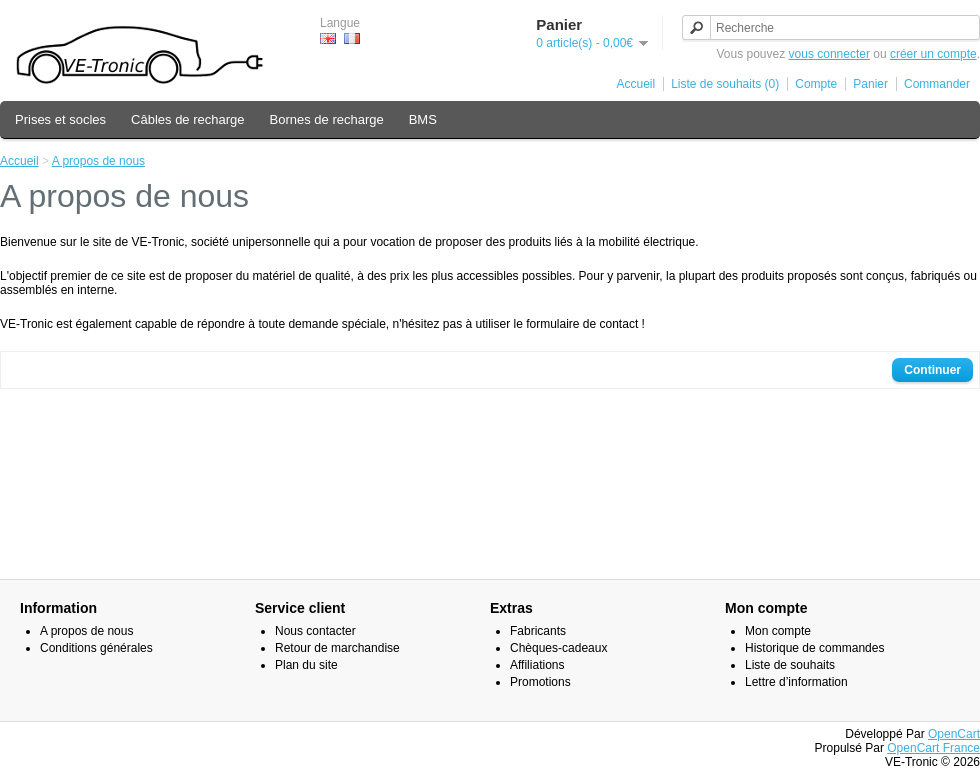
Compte (816, 84)
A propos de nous (98, 161)
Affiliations (537, 665)
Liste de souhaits (790, 665)
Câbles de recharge (187, 119)
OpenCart (954, 734)
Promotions (540, 682)
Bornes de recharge (327, 119)
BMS (423, 119)
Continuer (932, 370)
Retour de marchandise (337, 648)
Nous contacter (315, 631)
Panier (870, 84)
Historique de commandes (814, 648)
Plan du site (306, 665)
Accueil (636, 84)
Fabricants (538, 631)
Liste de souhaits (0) (725, 84)
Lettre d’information (796, 682)
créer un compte (933, 54)
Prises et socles (60, 119)
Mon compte (778, 631)
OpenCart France (933, 748)
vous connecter (829, 54)
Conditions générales (96, 648)
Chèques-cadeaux (558, 648)
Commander (937, 84)
